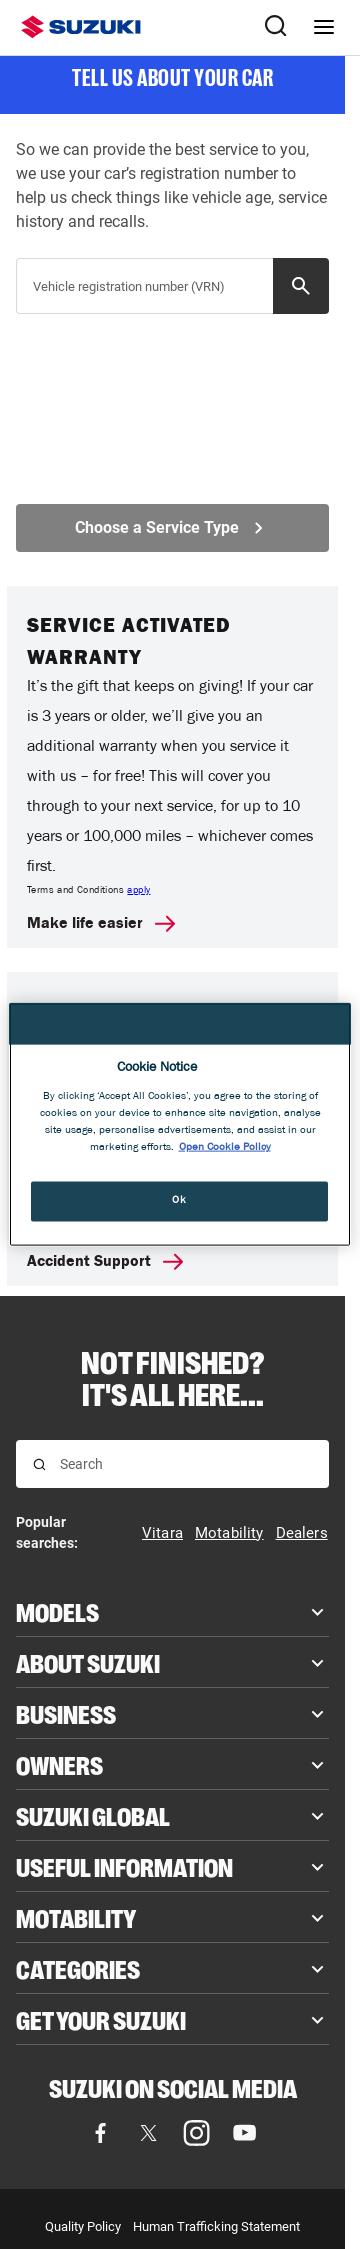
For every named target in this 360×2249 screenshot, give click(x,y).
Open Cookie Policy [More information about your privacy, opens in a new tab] (225, 1148)
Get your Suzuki (101, 2019)
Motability (76, 1917)
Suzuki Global (93, 1815)
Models (57, 1611)
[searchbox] (154, 294)
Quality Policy (83, 2226)
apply (138, 891)
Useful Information (124, 1866)
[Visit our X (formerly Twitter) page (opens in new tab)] (149, 2133)
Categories (78, 1968)
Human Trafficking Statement (216, 2226)
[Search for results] (39, 1464)
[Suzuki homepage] (81, 27)
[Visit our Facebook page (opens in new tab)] (101, 2133)
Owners (59, 1764)
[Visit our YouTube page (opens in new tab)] (245, 2133)
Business (66, 1713)
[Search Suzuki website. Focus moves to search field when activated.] (276, 27)
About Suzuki (88, 1662)
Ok (179, 1201)
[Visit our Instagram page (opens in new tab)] (197, 2133)
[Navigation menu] (324, 27)
